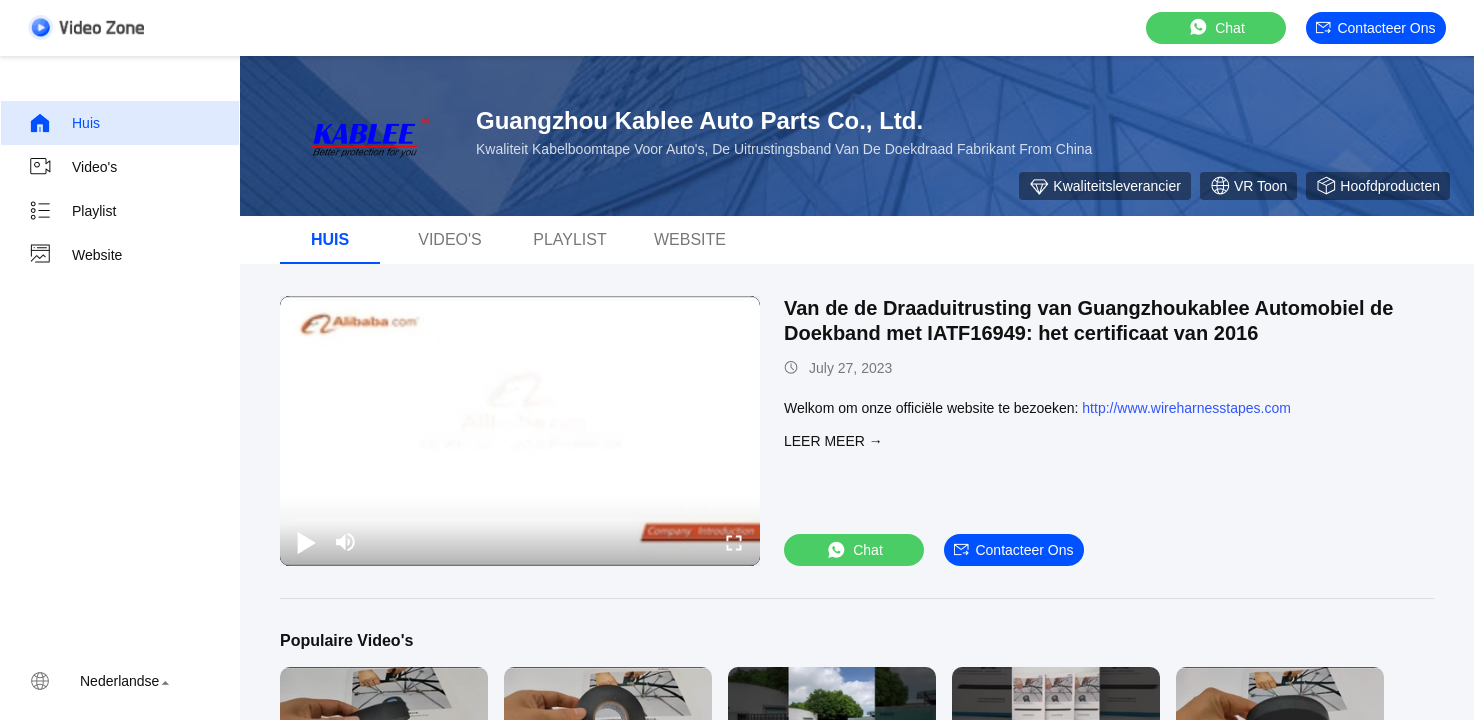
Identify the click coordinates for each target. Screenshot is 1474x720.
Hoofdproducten (1378, 186)
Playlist (72, 211)
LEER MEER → (833, 441)
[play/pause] (306, 542)
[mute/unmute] (346, 542)
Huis (64, 123)
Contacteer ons (1375, 28)
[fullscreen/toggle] (734, 542)
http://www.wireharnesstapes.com (1186, 408)
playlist (570, 239)
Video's (72, 167)
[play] (520, 431)
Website (75, 255)
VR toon (1248, 186)
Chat (1216, 27)
